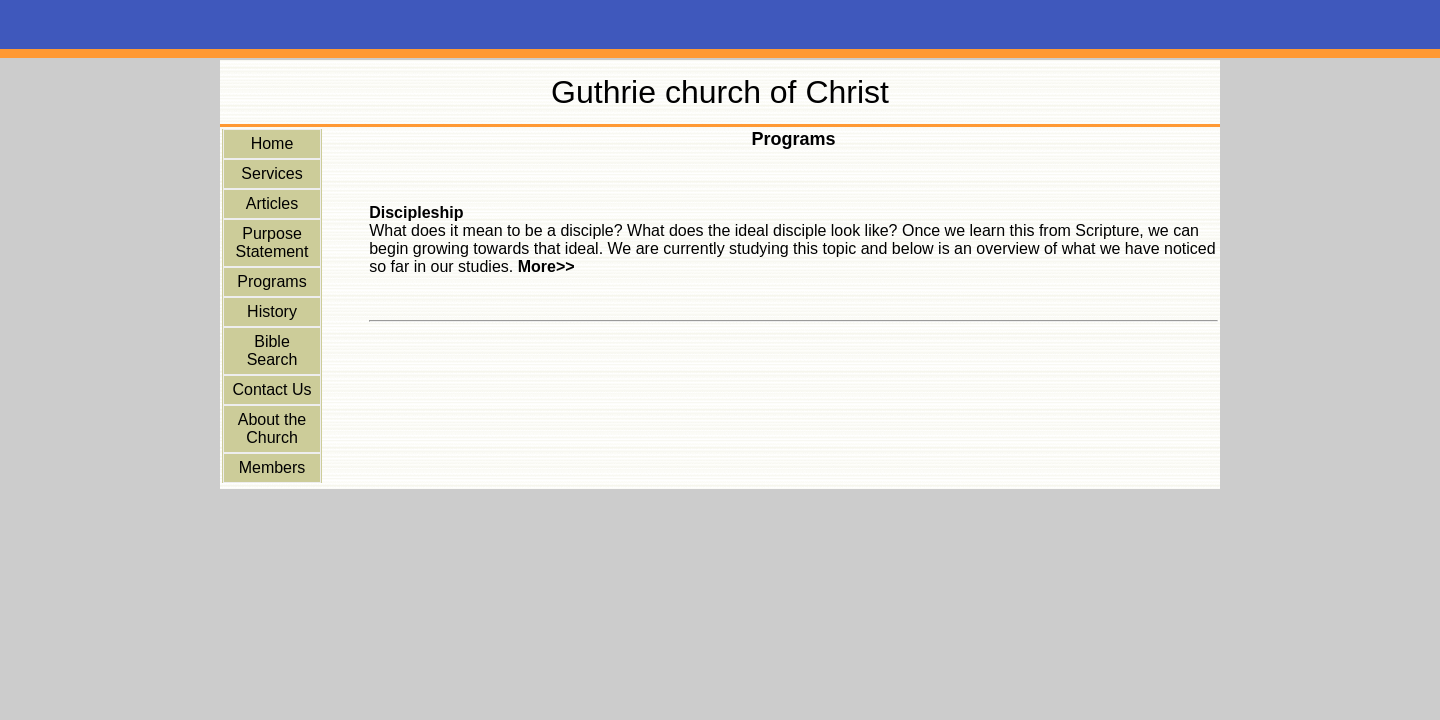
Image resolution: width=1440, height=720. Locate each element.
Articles (272, 203)
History (272, 311)
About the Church (272, 428)
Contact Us (271, 389)
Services (271, 173)
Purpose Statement (272, 242)
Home (272, 143)
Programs (271, 281)
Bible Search (272, 350)
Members (272, 467)
